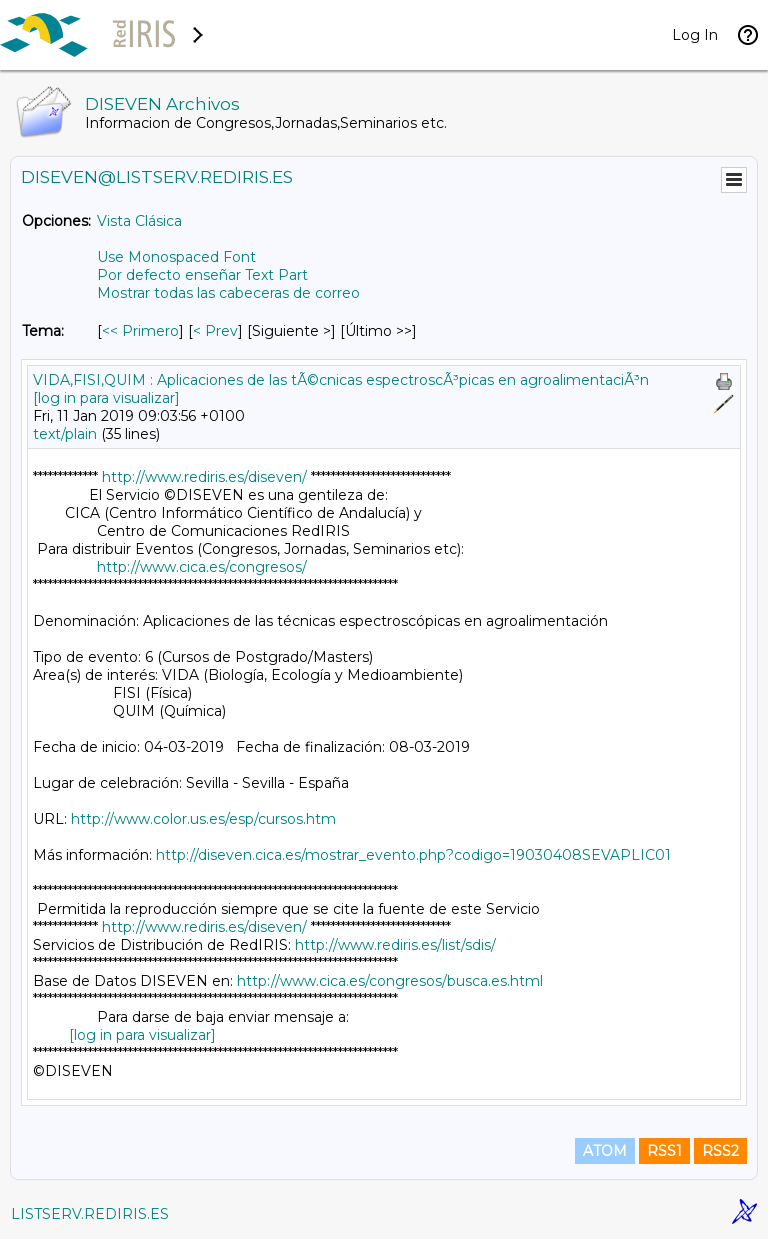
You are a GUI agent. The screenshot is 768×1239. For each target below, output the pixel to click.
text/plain (65, 434)
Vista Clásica (139, 221)
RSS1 (664, 1151)
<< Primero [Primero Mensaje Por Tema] (140, 331)
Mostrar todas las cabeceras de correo (228, 293)
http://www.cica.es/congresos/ (202, 567)
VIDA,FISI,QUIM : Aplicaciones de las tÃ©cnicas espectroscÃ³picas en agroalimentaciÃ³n (341, 380)
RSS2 (720, 1151)
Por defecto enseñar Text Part (202, 275)
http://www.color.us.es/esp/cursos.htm (203, 819)
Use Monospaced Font (176, 257)
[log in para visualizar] (106, 398)
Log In (695, 35)
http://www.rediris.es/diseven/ (204, 477)
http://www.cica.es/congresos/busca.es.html (390, 981)
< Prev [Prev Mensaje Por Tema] (215, 331)
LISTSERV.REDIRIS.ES (90, 1214)
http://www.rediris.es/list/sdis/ (395, 945)
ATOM (605, 1151)
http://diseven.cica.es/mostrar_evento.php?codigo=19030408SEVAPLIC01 (413, 855)
